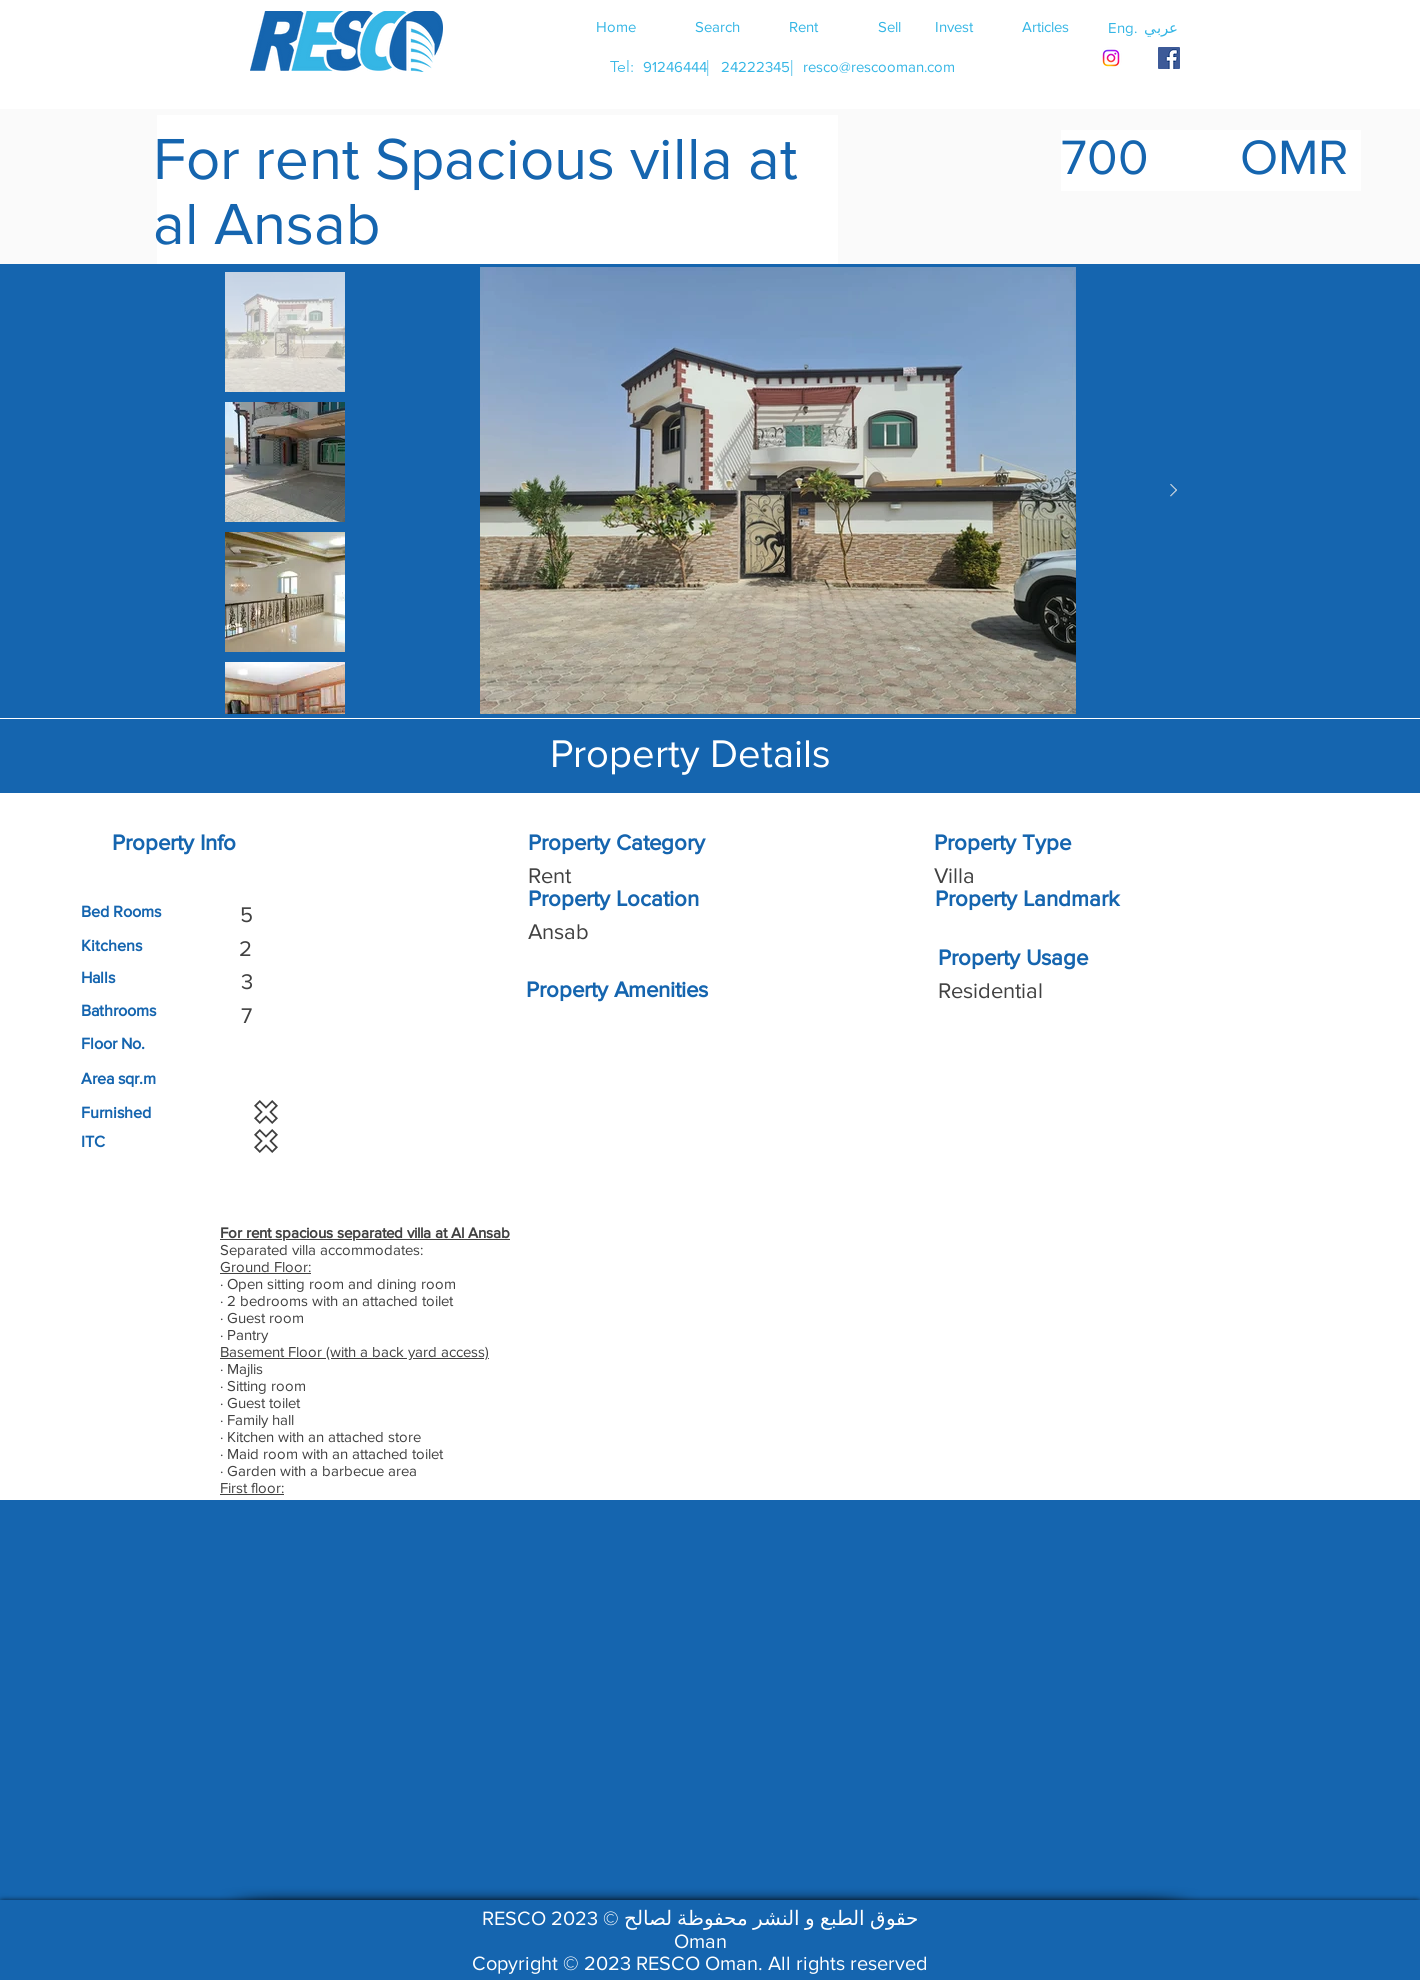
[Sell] (889, 26)
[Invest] (954, 26)
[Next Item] (1173, 491)
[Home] (616, 26)
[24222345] (755, 66)
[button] (1161, 27)
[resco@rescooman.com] (879, 66)
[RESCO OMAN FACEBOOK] (1169, 58)
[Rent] (803, 26)
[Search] (717, 26)
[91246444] (674, 66)
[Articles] (1045, 26)
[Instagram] (1111, 58)
